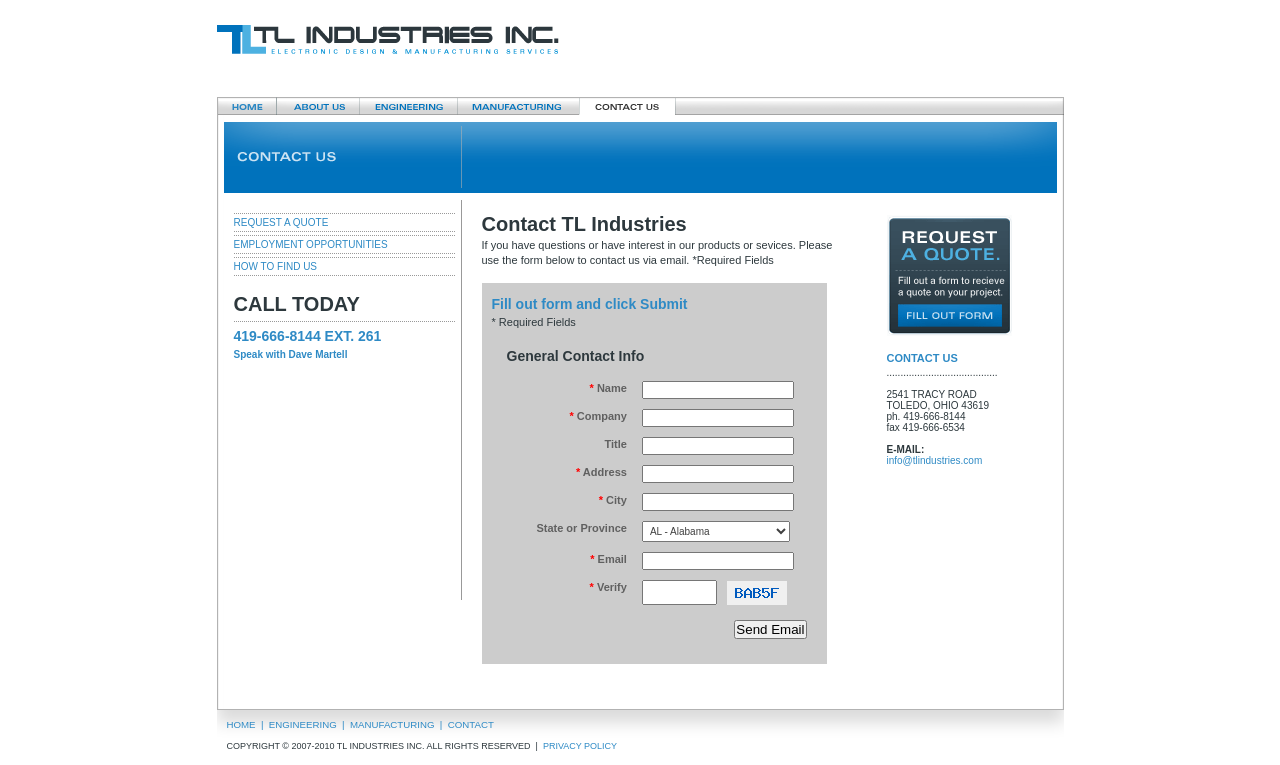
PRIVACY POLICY (581, 746)
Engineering (408, 106)
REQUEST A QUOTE (281, 222)
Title (615, 444)
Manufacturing (518, 106)
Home (246, 106)
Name (608, 388)
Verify (608, 587)
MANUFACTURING (392, 724)
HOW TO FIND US (276, 266)
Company (597, 416)
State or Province (581, 528)
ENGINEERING (303, 724)
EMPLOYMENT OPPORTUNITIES (311, 244)
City (613, 500)
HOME (241, 724)
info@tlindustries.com (935, 460)
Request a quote (949, 275)
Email (608, 559)
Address (601, 472)
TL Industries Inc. (388, 40)
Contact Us (627, 106)
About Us (317, 106)
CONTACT (471, 724)
